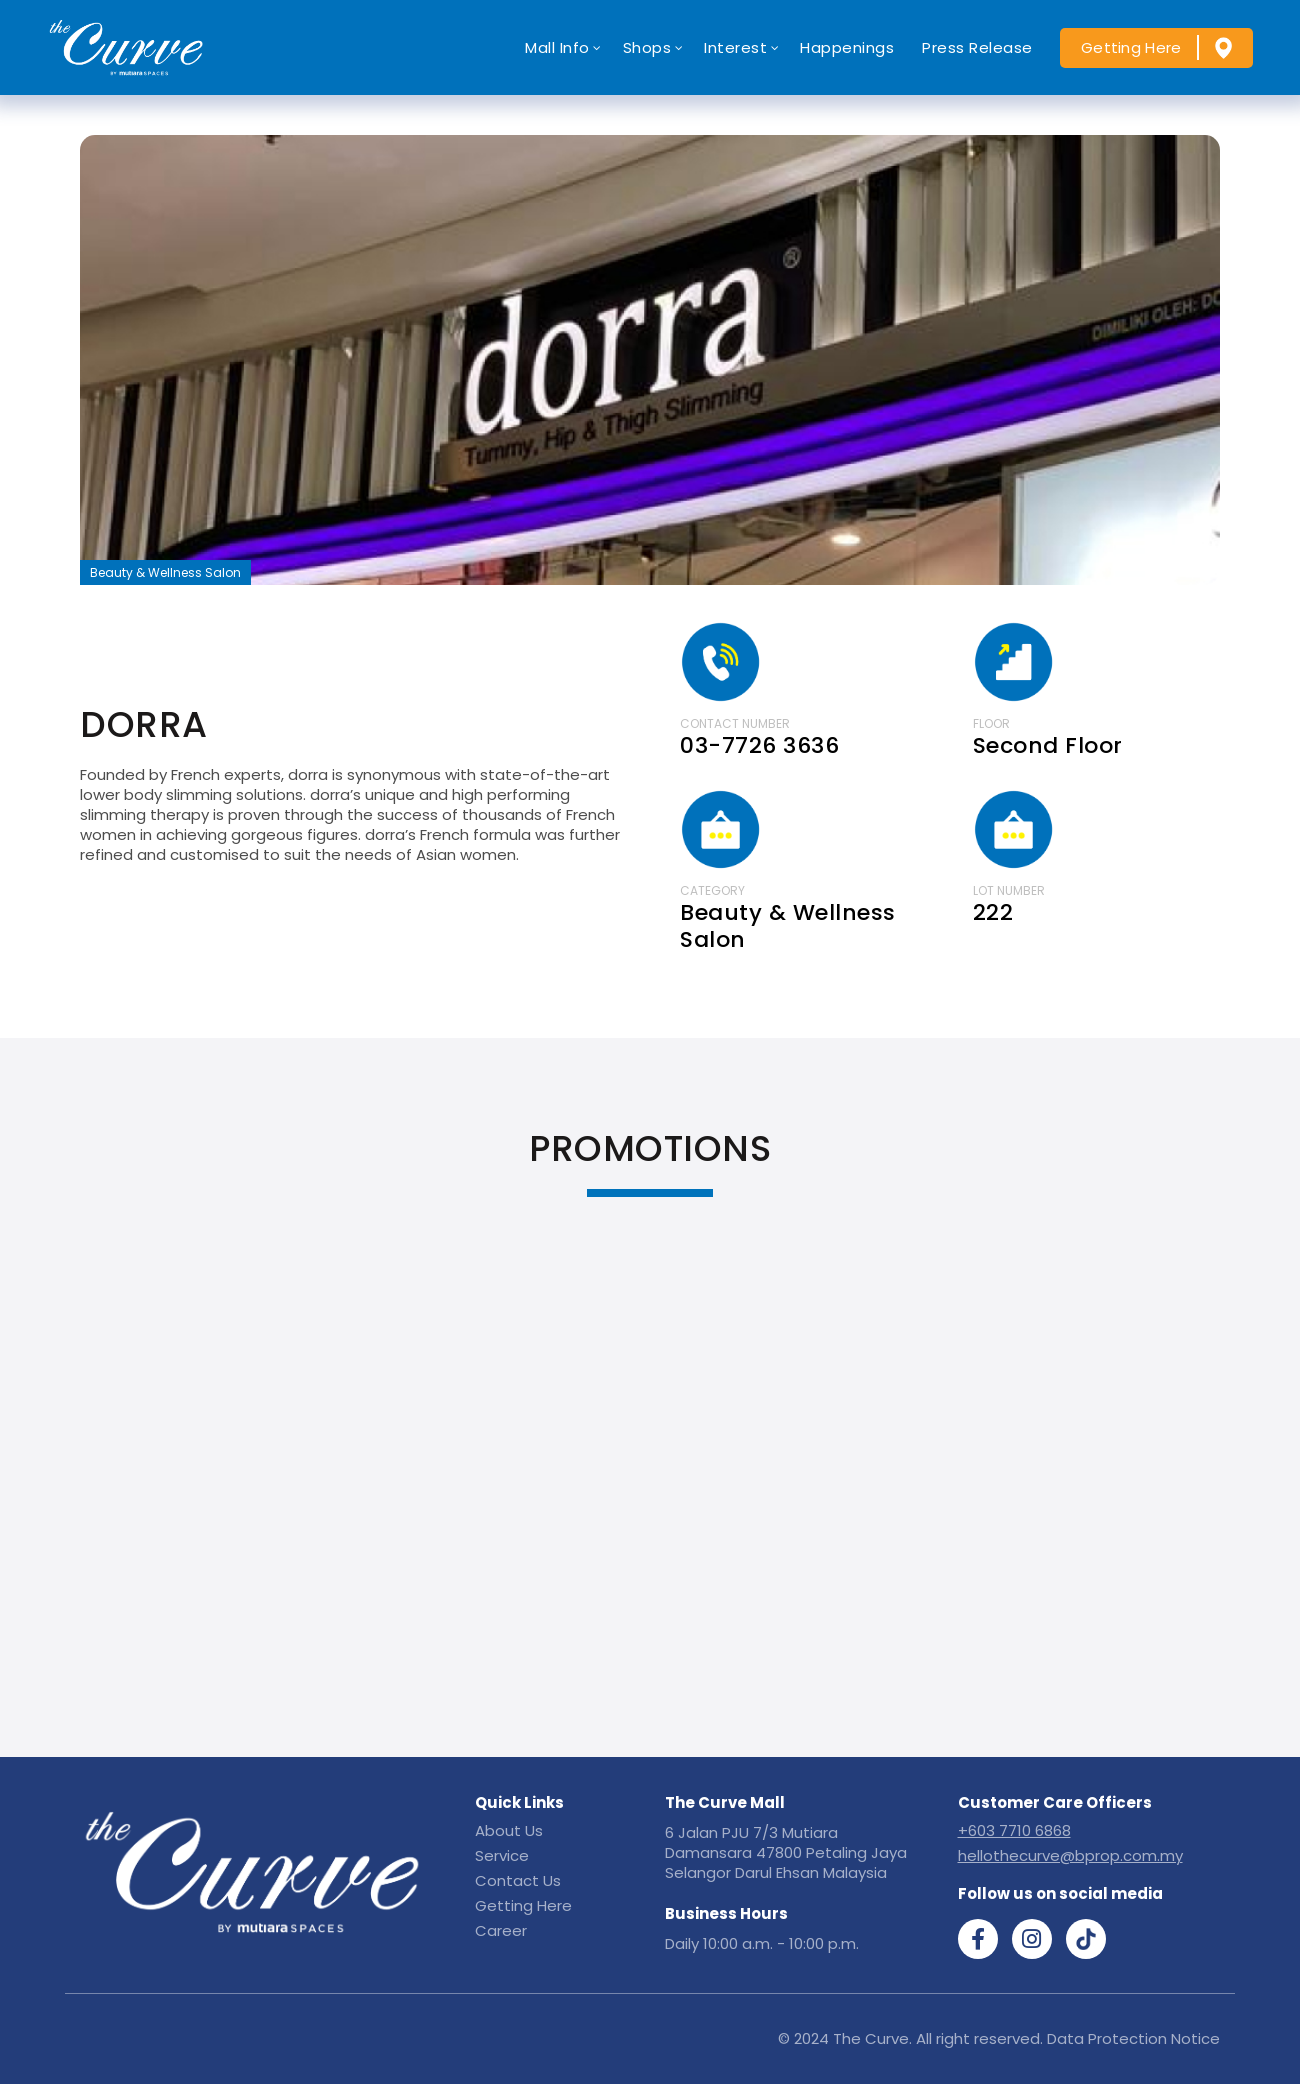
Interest (735, 47)
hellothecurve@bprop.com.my (1070, 1855)
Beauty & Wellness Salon (165, 572)
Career (501, 1930)
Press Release (977, 47)
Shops (647, 47)
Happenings (847, 47)
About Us (509, 1830)
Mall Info (557, 47)
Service (502, 1855)
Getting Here (1131, 47)
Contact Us (518, 1880)
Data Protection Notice (1133, 2038)
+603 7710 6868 (1014, 1830)
